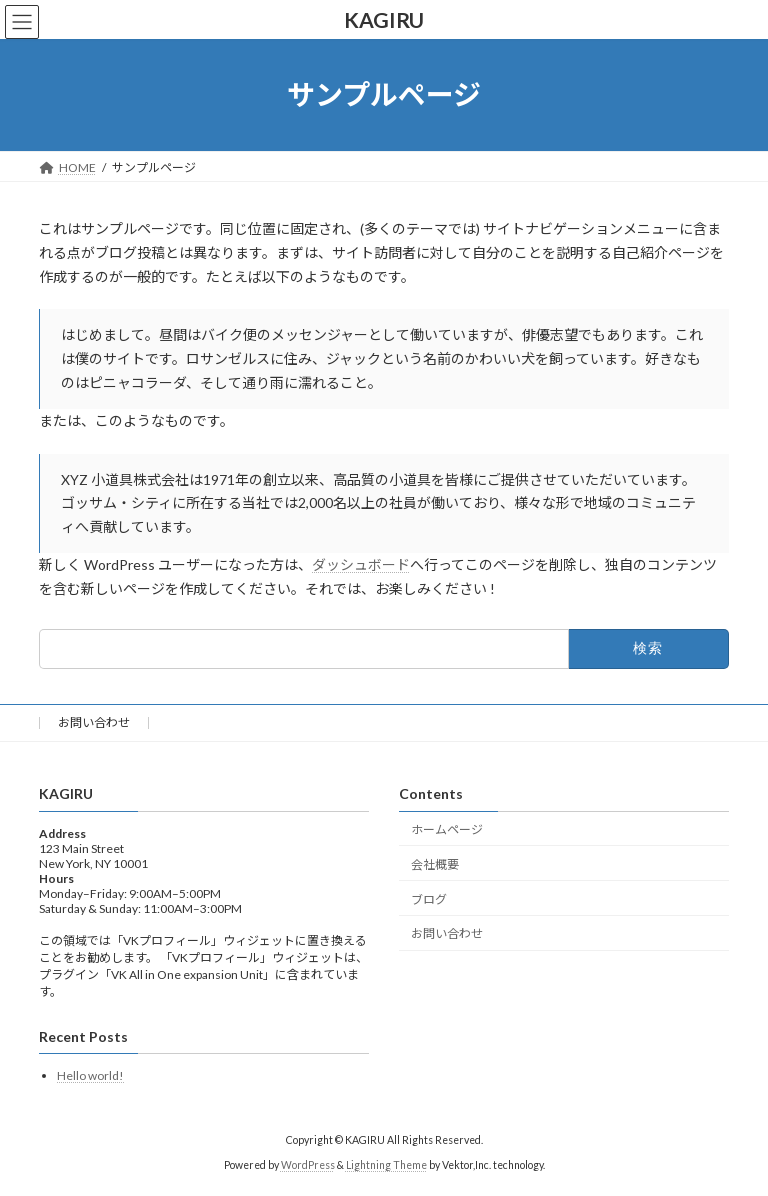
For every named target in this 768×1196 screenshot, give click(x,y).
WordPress (308, 1165)
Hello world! (90, 1075)
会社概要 (435, 864)
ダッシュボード (361, 564)
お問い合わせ (94, 722)
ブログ (429, 898)
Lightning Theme (386, 1165)
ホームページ (447, 829)
